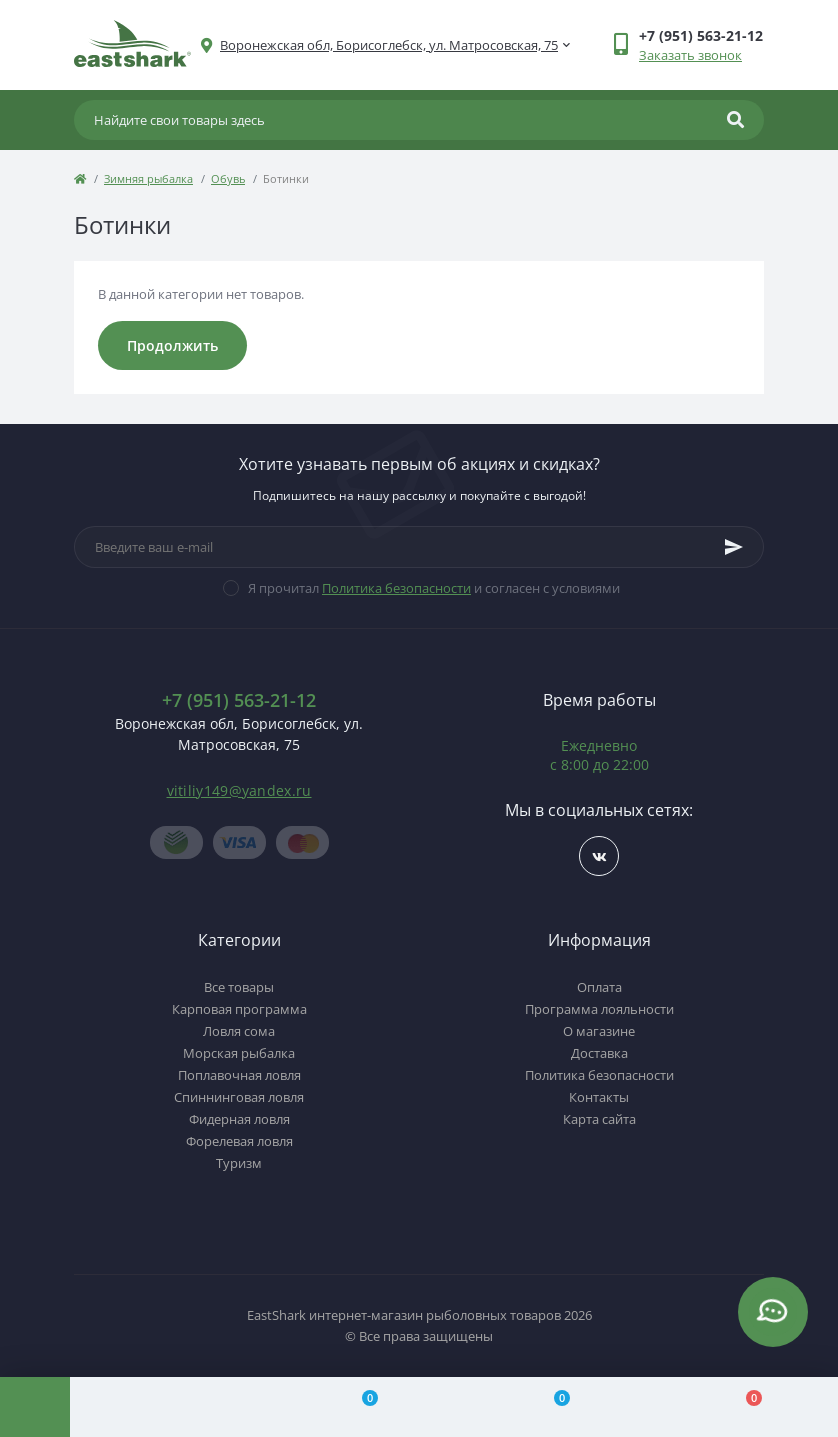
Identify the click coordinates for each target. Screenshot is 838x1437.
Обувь (228, 178)
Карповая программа (239, 1009)
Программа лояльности (599, 1009)
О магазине (599, 1031)
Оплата (599, 987)
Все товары (239, 987)
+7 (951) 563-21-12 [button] (239, 700)
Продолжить (172, 345)
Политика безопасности (396, 588)
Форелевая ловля (239, 1141)
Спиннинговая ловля (239, 1097)
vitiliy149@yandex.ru (239, 790)
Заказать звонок (690, 55)
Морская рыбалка (239, 1053)
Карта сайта (599, 1119)
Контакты (599, 1097)
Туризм (239, 1163)
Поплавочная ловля (239, 1075)
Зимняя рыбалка (148, 178)
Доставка (599, 1053)
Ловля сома (239, 1031)
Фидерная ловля (239, 1119)
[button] (389, 45)
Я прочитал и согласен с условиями (434, 588)
